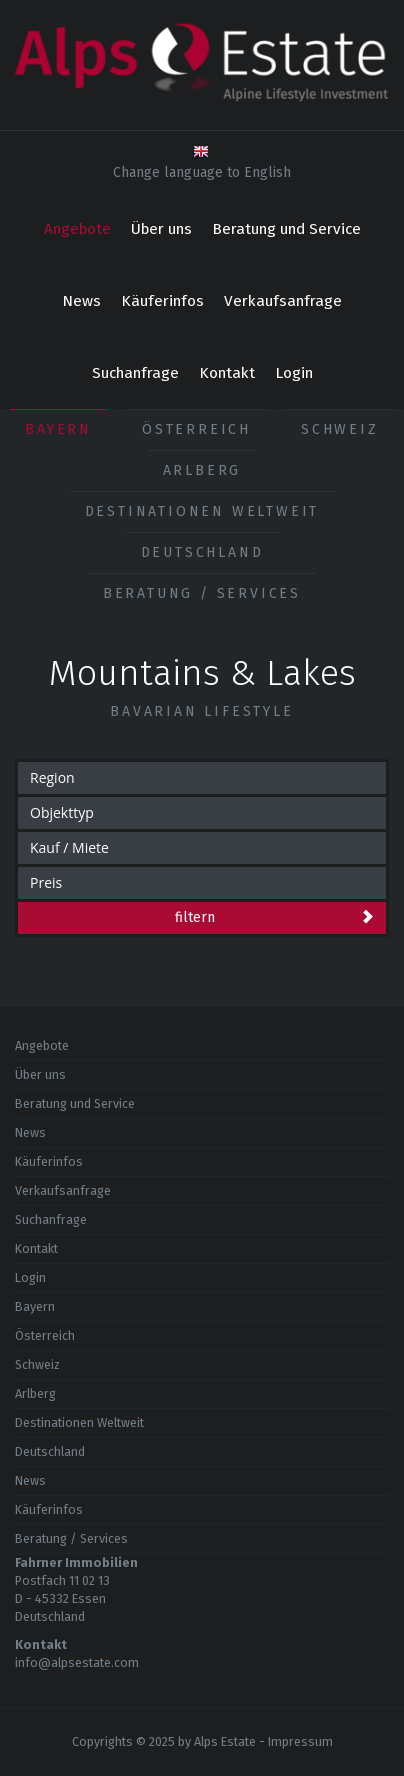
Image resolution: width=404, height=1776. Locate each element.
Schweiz (340, 429)
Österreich (196, 429)
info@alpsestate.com (77, 1662)
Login (294, 373)
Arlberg (202, 470)
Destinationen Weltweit (202, 511)
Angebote (77, 229)
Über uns (161, 229)
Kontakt (227, 373)
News (81, 301)
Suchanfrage (135, 373)
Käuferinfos (162, 301)
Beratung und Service (286, 229)
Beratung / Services (202, 593)
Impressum (300, 1741)
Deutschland (202, 552)
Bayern (58, 429)
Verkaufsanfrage (283, 301)
